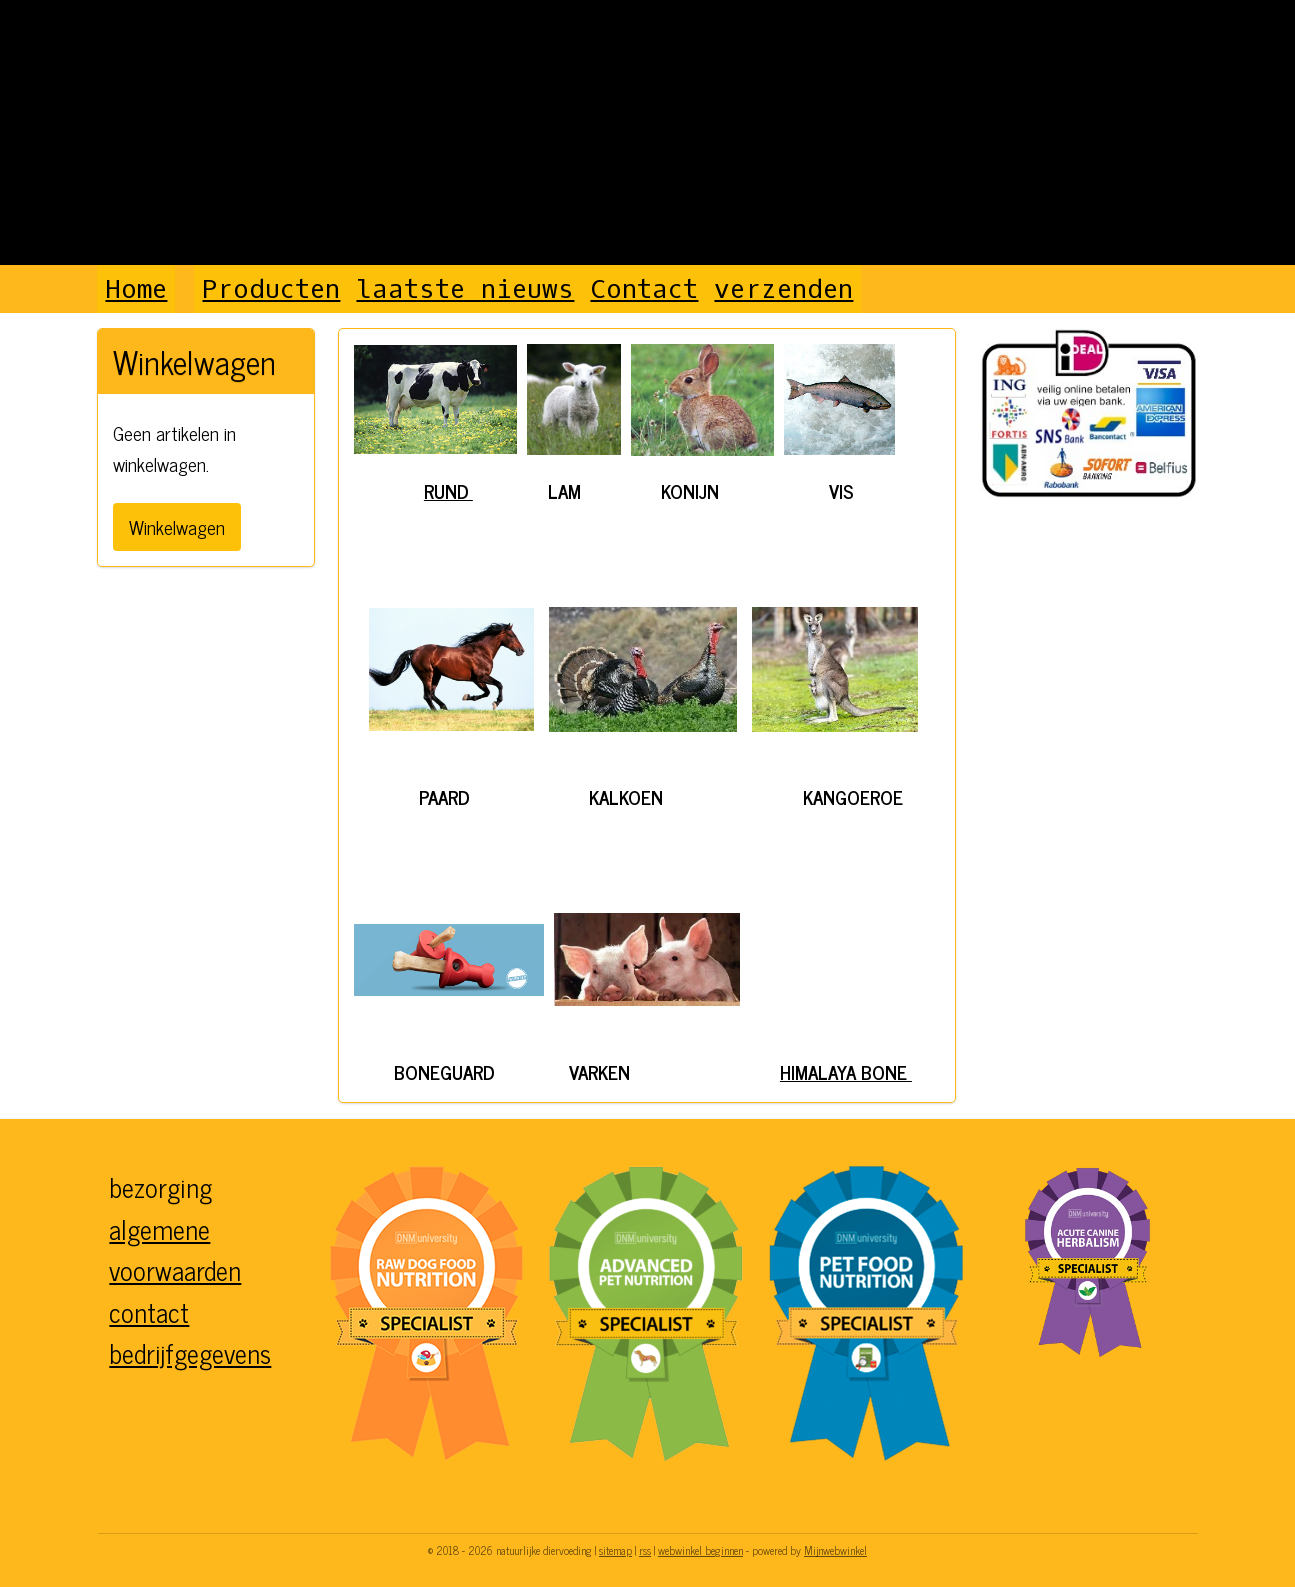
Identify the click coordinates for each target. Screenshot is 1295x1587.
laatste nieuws (465, 289)
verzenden (783, 289)
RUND (448, 490)
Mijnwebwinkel (835, 1550)
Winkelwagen (177, 526)
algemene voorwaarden (175, 1249)
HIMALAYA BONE (846, 1071)
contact (149, 1311)
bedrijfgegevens (190, 1352)
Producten (271, 289)
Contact (644, 289)
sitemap (615, 1550)
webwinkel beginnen (700, 1550)
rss (645, 1550)
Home (136, 289)
